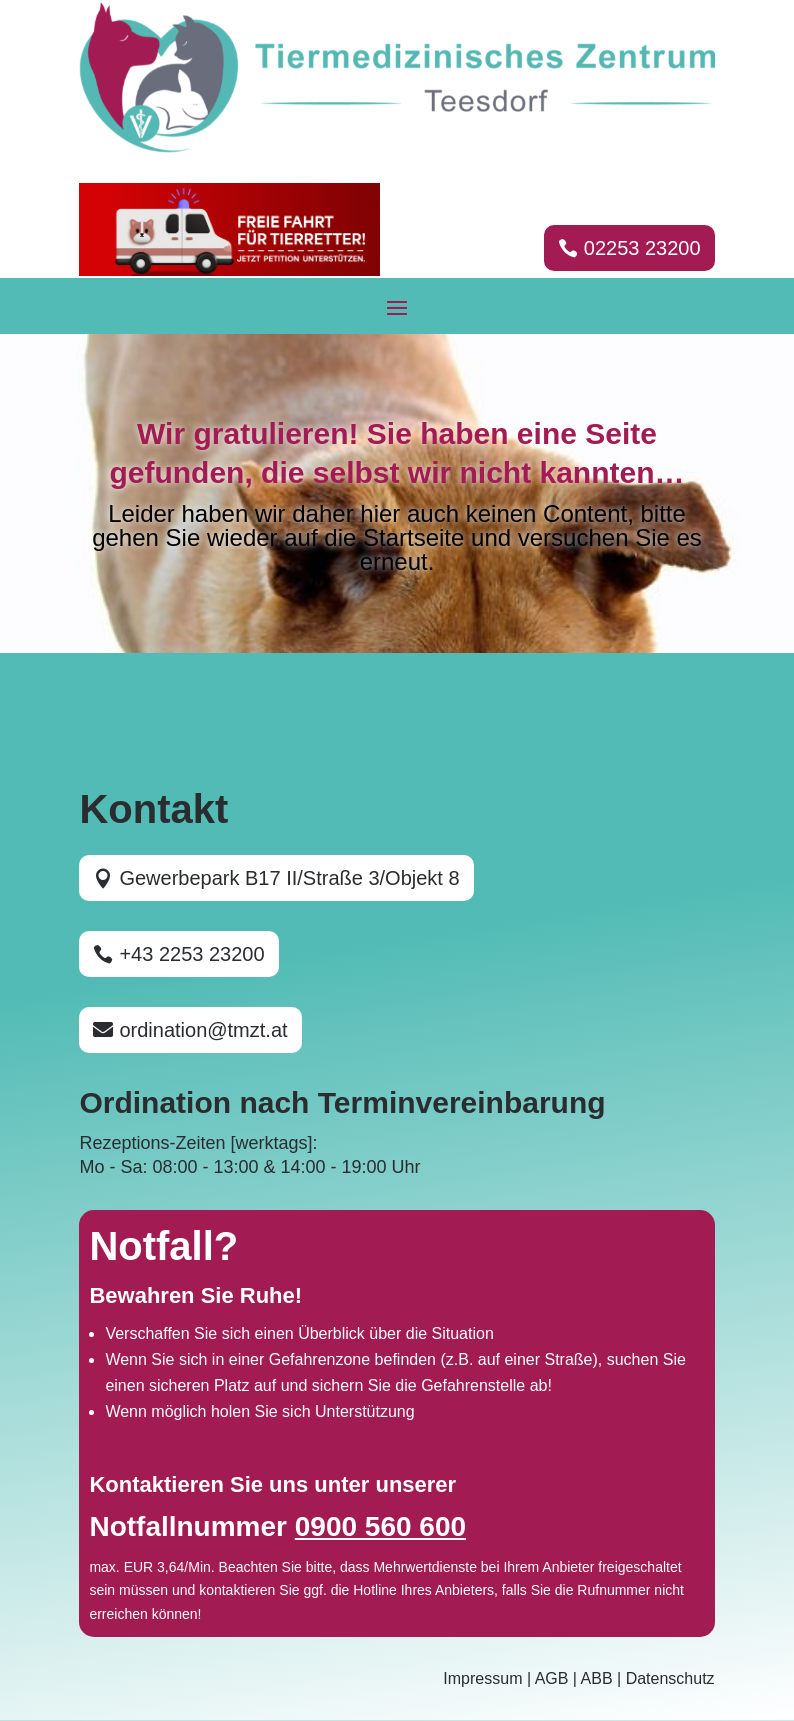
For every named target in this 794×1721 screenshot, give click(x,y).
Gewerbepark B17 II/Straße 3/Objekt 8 (289, 878)
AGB (552, 1678)
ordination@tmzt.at (203, 1030)
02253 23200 (642, 248)
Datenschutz (670, 1678)
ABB (597, 1678)
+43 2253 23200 (191, 954)
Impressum (482, 1678)
